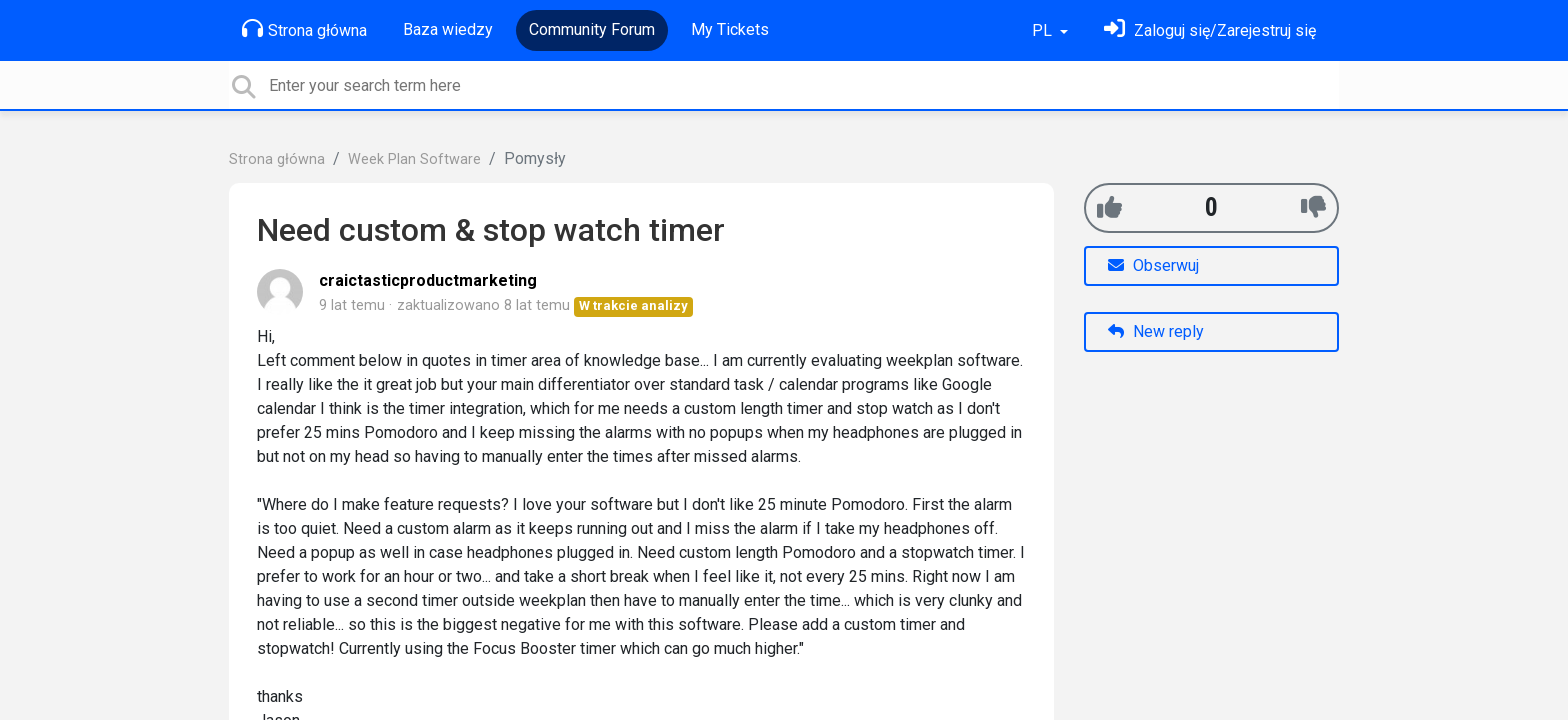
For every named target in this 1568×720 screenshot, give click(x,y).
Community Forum (592, 29)
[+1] (1109, 207)
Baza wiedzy (448, 29)
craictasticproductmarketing (428, 280)
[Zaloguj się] (1210, 30)
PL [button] (1044, 30)
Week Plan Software (414, 159)
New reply (1156, 331)
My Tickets (730, 29)
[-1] (1313, 207)
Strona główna (304, 29)
